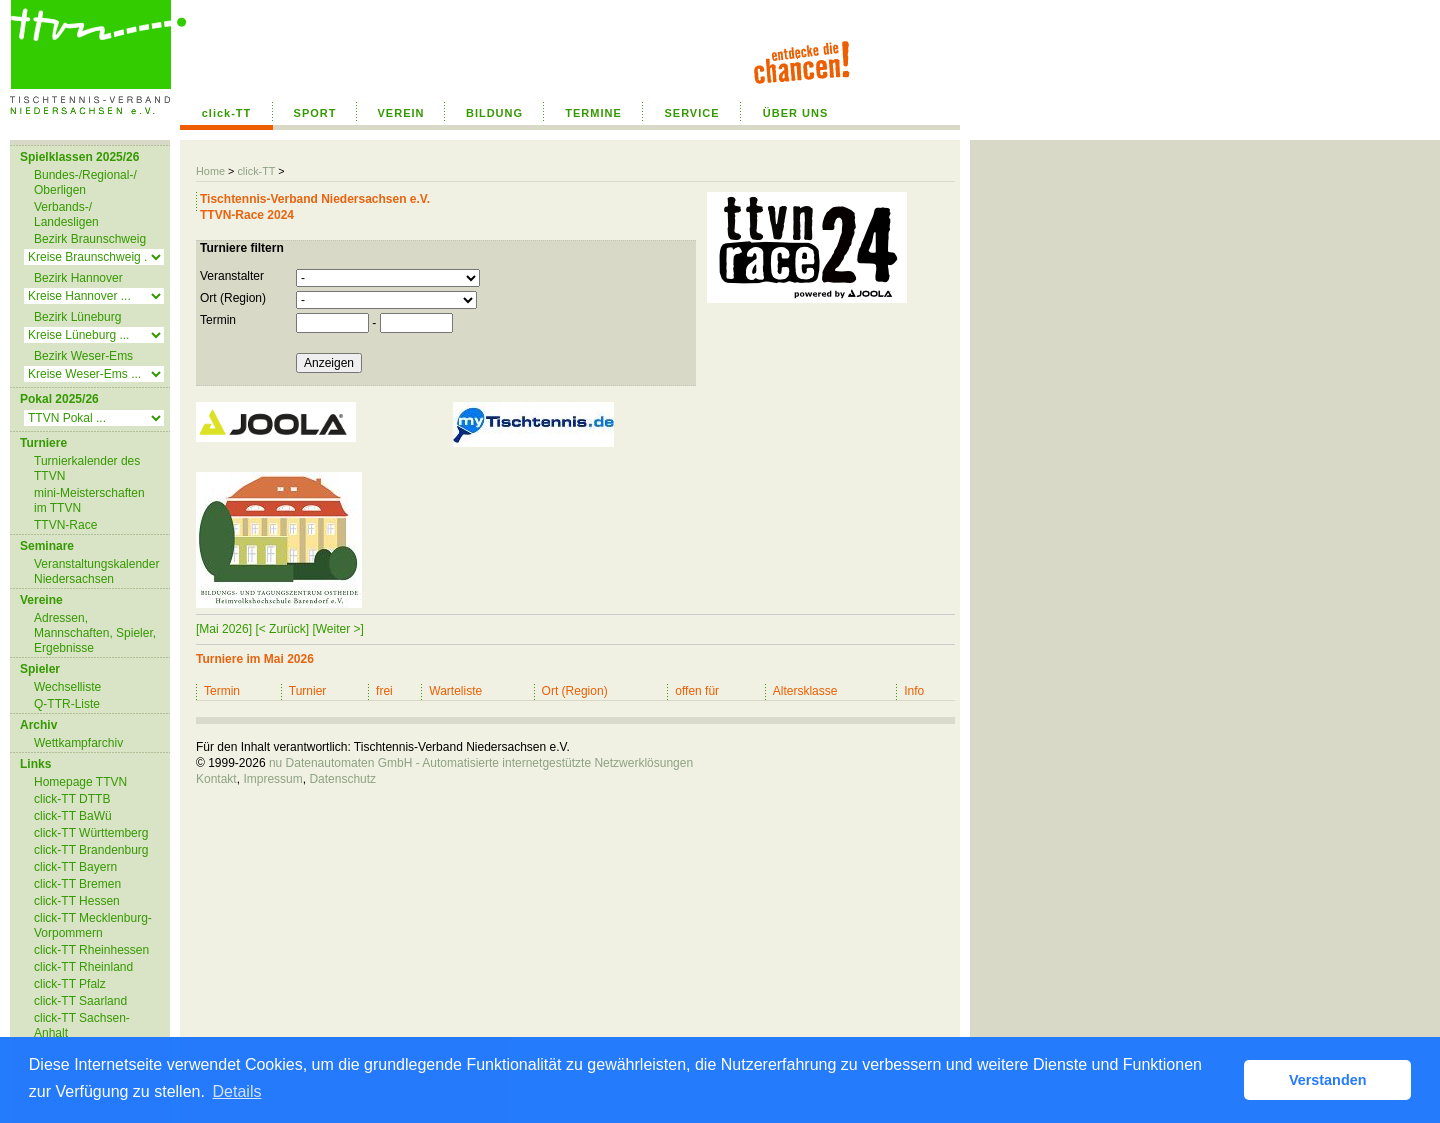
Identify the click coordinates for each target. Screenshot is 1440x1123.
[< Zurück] (282, 629)
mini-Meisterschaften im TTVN (89, 500)
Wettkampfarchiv (78, 743)
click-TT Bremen (77, 884)
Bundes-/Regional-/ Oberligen (85, 182)
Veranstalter (232, 276)
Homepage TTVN (80, 782)
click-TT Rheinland (83, 967)
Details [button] (237, 1091)
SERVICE (691, 113)
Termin (218, 320)
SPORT (315, 113)
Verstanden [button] (1328, 1080)
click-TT (227, 113)
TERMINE (593, 113)
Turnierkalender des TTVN (87, 468)
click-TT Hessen (77, 901)
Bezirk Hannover (78, 278)
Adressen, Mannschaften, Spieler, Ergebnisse (95, 633)
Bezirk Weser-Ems (83, 356)
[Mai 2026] (224, 629)
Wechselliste (67, 687)
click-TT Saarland (80, 1001)
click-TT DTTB (72, 799)
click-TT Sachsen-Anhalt (82, 1025)
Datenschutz (342, 779)
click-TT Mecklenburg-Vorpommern (93, 925)
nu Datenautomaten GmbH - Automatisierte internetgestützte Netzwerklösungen (481, 763)
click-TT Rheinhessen (91, 950)
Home (210, 171)
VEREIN (401, 113)
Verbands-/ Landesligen (66, 214)
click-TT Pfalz (70, 984)
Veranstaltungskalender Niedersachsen (96, 571)
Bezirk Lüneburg (77, 317)
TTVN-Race (65, 525)
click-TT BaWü (73, 816)
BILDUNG (494, 113)
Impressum (272, 779)
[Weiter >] (337, 629)
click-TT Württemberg (91, 833)
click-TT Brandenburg (91, 850)
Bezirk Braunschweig (90, 239)
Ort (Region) (233, 298)
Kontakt (216, 779)
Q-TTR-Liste (67, 704)
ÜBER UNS (795, 113)
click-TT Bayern (75, 867)
